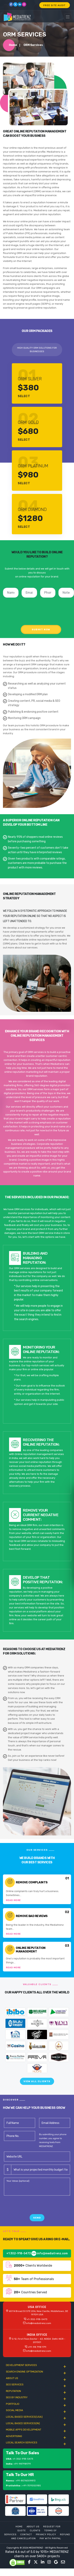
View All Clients (36, 2081)
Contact (26, 2534)
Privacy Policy (46, 2534)
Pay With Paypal (50, 2538)
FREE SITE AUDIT (54, 5)
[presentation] (38, 608)
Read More (13, 1900)
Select (24, 396)
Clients (35, 2530)
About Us (33, 2526)
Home (13, 45)
